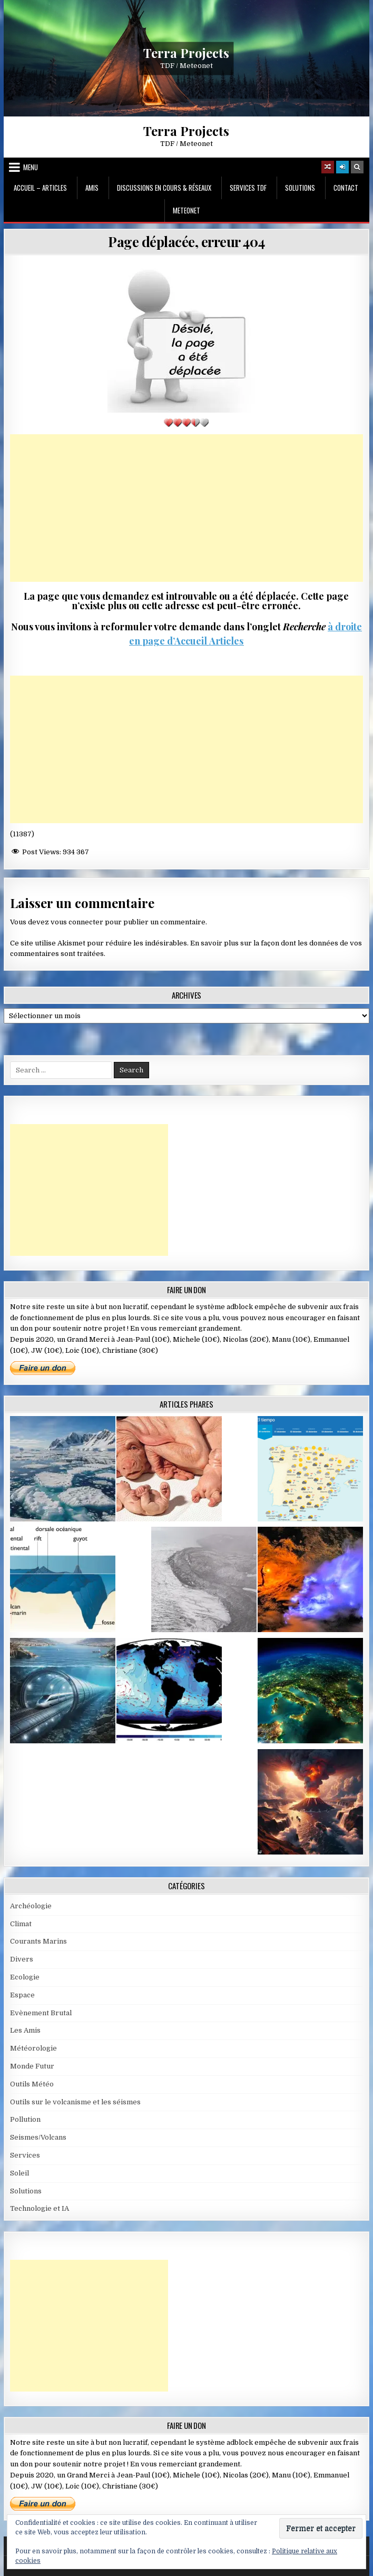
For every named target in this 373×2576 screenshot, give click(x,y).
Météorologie (33, 2048)
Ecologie (25, 1977)
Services (25, 2155)
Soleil (19, 2173)
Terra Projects (186, 52)
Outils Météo (32, 2084)
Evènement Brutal (41, 2013)
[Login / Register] (342, 167)
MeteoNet (186, 210)
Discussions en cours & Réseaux (164, 187)
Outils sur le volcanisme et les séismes (75, 2102)
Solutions (300, 187)
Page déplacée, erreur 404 (186, 241)
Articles (225, 641)
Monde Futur (32, 2066)
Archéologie (31, 1906)
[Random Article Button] (327, 167)
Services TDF (248, 187)
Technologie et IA (39, 2208)
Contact (345, 187)
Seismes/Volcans (38, 2137)
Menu (30, 167)
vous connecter (77, 922)
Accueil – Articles (40, 187)
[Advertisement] (186, 508)
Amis (92, 187)
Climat (21, 1924)
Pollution (25, 2119)
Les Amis (25, 2030)
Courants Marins (38, 1941)
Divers (21, 1959)
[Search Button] (357, 167)
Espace (22, 1995)
